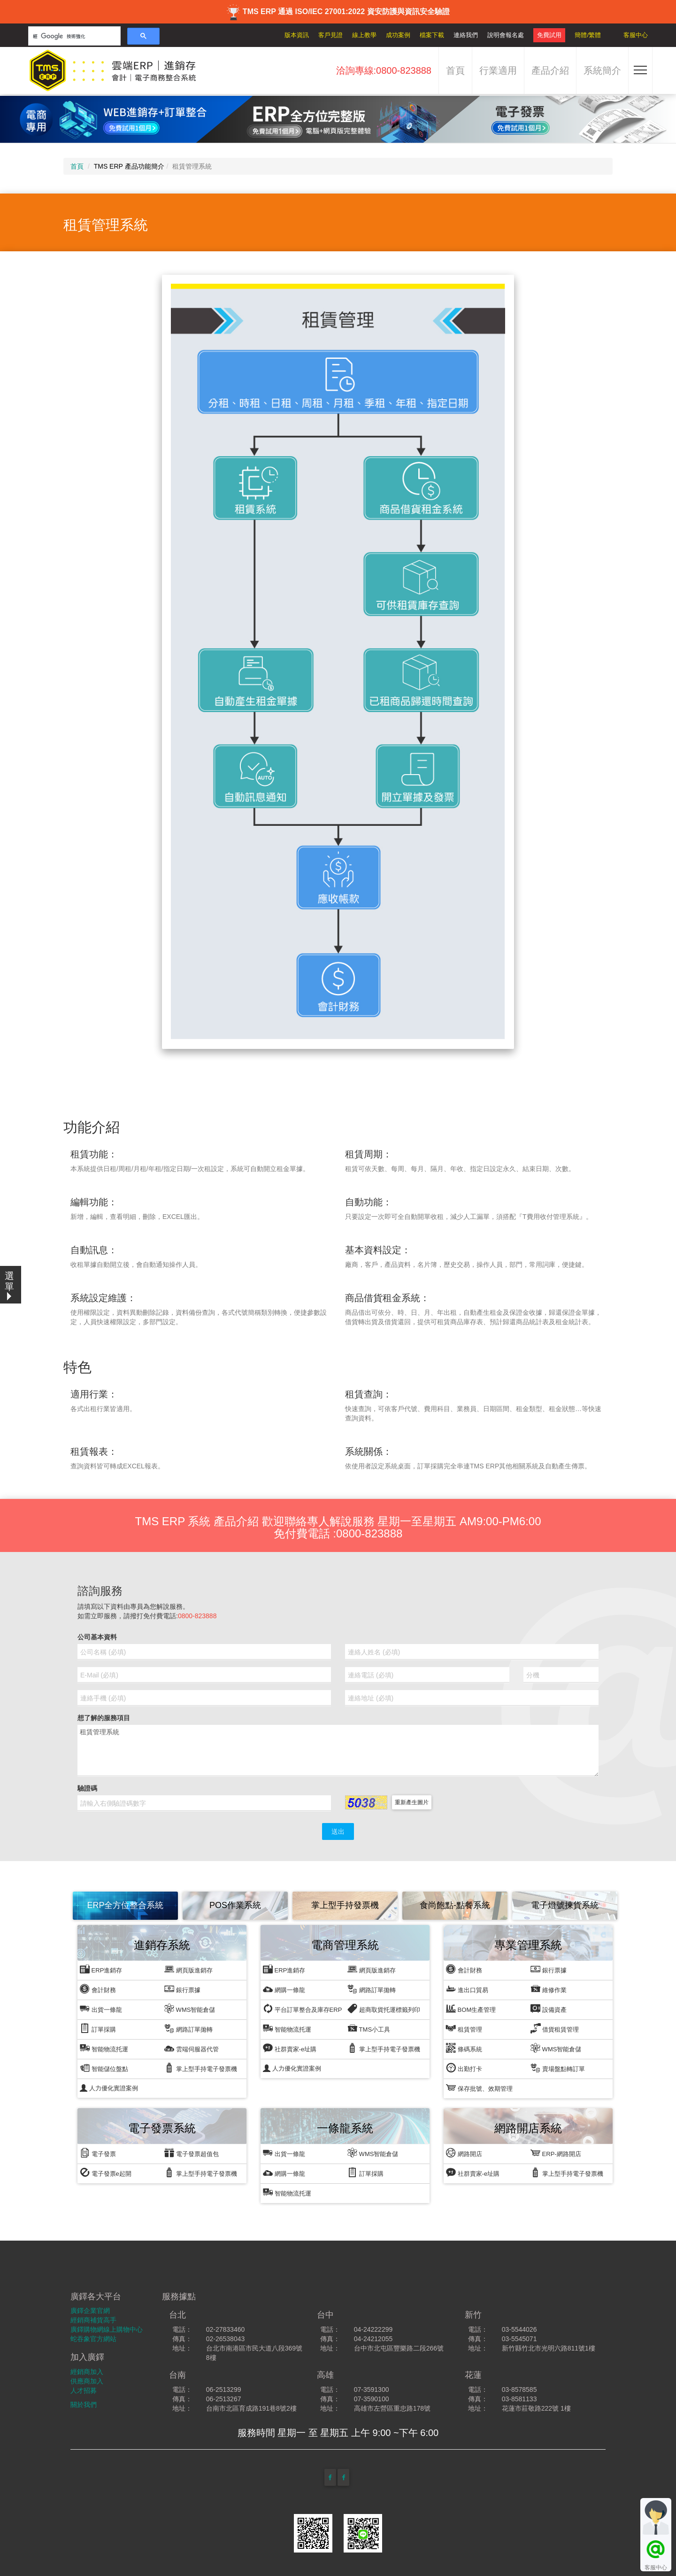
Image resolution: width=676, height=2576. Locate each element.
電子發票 (98, 2152)
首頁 (455, 70)
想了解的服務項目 (103, 1718)
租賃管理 (464, 2028)
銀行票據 (182, 1989)
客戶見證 (330, 35)
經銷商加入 (86, 2371)
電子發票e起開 (105, 2172)
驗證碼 (87, 1788)
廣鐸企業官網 (90, 2310)
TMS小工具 (368, 2028)
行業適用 (498, 70)
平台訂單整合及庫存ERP (302, 2008)
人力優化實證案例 (109, 2088)
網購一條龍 (284, 1989)
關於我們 (83, 2404)
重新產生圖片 (412, 1802)
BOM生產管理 (471, 2008)
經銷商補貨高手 (93, 2320)
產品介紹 (550, 70)
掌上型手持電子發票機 (200, 2067)
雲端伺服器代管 (191, 2048)
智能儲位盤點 (104, 2067)
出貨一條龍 (101, 2008)
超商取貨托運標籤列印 (383, 2008)
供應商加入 (86, 2381)
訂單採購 (98, 2028)
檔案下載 (432, 35)
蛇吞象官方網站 (93, 2339)
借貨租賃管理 (554, 2028)
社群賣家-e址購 (289, 2048)
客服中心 (635, 35)
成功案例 (398, 35)
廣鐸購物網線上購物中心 (106, 2329)
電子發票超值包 (191, 2152)
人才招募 (83, 2390)
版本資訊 (296, 35)
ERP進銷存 (101, 1969)
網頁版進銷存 (188, 1969)
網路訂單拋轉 (188, 2028)
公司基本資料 (97, 1637)
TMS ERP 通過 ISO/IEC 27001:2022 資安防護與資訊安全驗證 (337, 12)
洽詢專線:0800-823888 (383, 70)
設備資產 (548, 2008)
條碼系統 (464, 2048)
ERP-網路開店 (555, 2152)
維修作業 (548, 1989)
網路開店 (464, 2152)
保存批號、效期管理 (479, 2087)
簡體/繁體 (588, 35)
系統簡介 (602, 70)
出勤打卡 (464, 2067)
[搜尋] (73, 36)
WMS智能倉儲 (189, 2008)
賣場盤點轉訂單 (557, 2067)
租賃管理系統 (338, 1751)
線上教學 (364, 35)
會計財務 (98, 1989)
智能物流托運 (104, 2048)
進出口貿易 (467, 1989)
